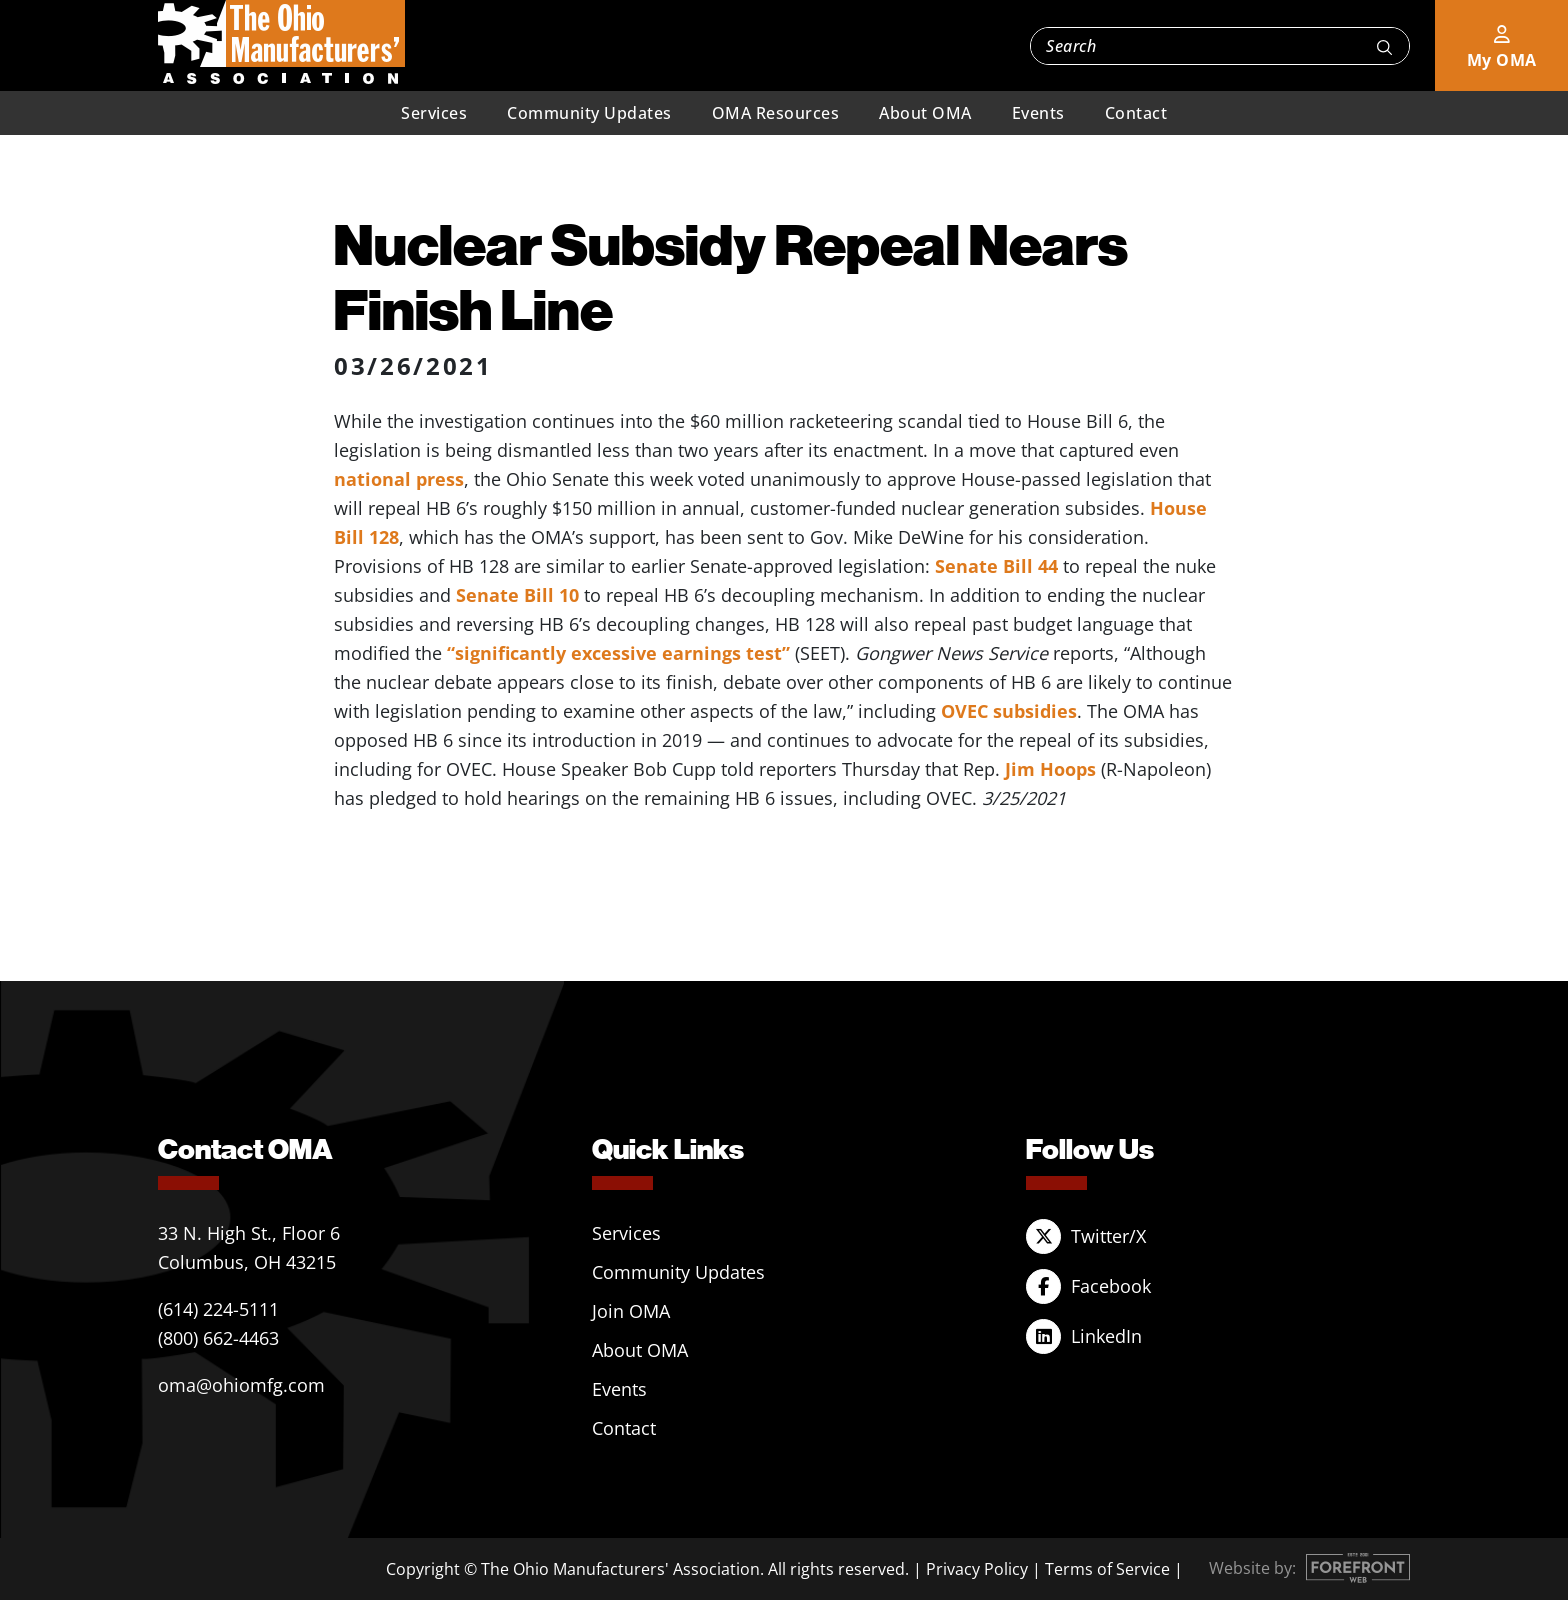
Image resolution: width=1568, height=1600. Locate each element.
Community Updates (589, 113)
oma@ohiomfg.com (241, 1385)
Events (1038, 113)
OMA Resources (776, 113)
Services (434, 113)
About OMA (925, 113)
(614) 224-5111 (218, 1309)
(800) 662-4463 (218, 1338)
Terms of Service (1107, 1569)
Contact (1136, 113)
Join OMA (631, 1311)
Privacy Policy (977, 1569)
